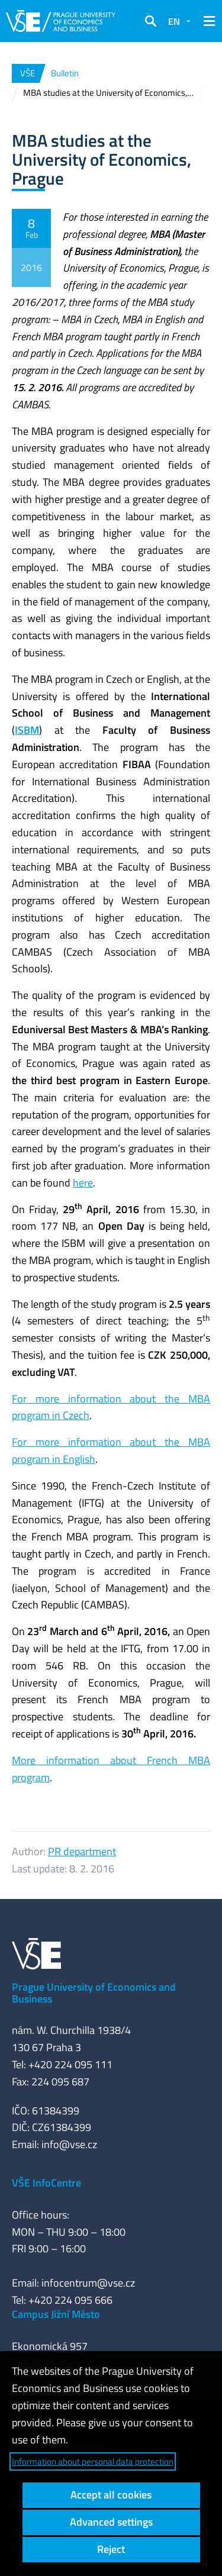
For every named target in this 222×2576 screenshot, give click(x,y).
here (83, 1183)
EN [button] (174, 21)
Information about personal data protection (92, 2461)
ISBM (27, 730)
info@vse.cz (69, 2144)
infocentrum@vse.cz (88, 2283)
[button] (150, 21)
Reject (111, 2549)
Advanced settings (111, 2522)
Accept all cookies (111, 2495)
